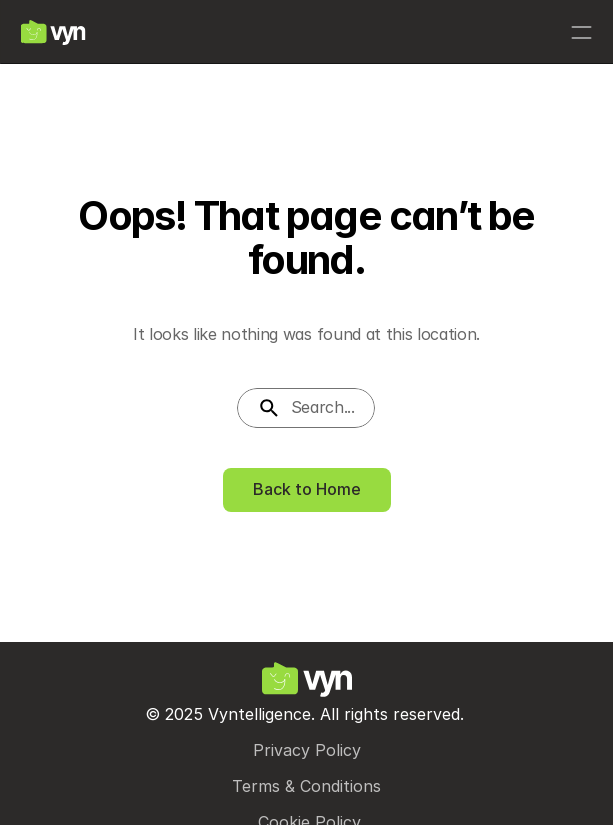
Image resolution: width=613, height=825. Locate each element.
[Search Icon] (306, 408)
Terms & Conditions (306, 786)
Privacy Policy (307, 750)
